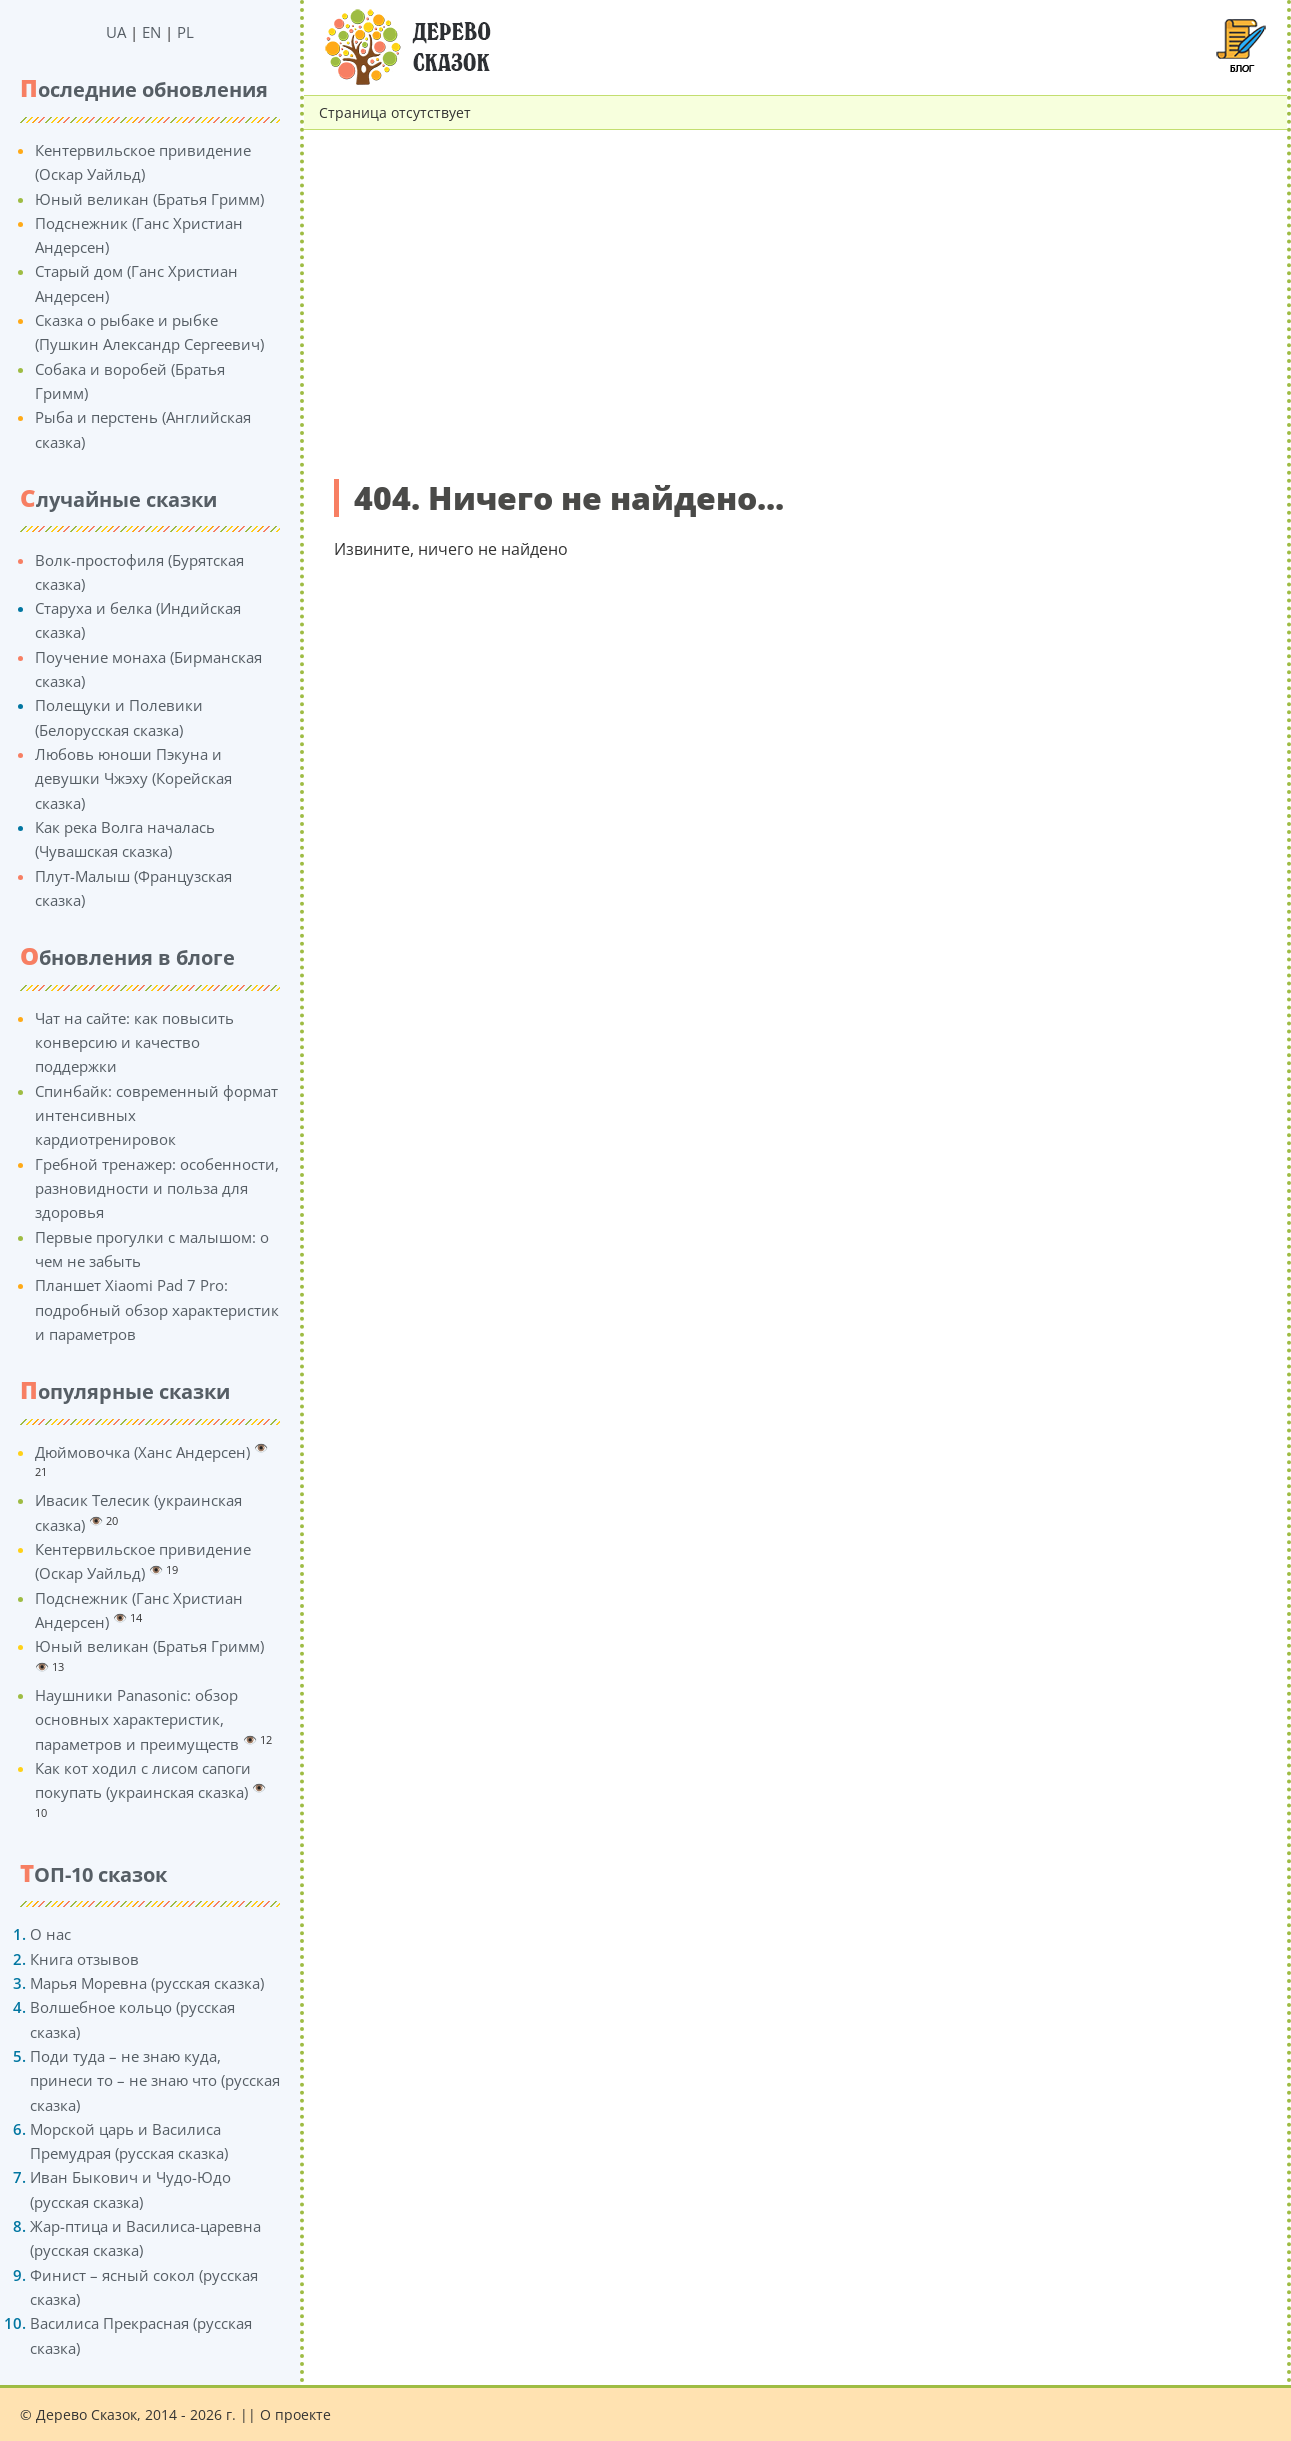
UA (116, 32)
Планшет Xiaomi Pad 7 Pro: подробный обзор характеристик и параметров (157, 1309)
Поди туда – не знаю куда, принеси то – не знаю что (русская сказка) (155, 2080)
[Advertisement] (795, 307)
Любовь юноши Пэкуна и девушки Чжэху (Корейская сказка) (133, 778)
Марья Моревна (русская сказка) (147, 1983)
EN (151, 32)
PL (185, 32)
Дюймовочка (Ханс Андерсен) (142, 1452)
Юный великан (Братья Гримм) (149, 199)
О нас (50, 1934)
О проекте (295, 2414)
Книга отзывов (84, 1959)
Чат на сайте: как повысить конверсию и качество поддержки (134, 1042)
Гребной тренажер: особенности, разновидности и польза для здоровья (157, 1188)
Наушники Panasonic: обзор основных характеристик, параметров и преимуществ (137, 1719)
